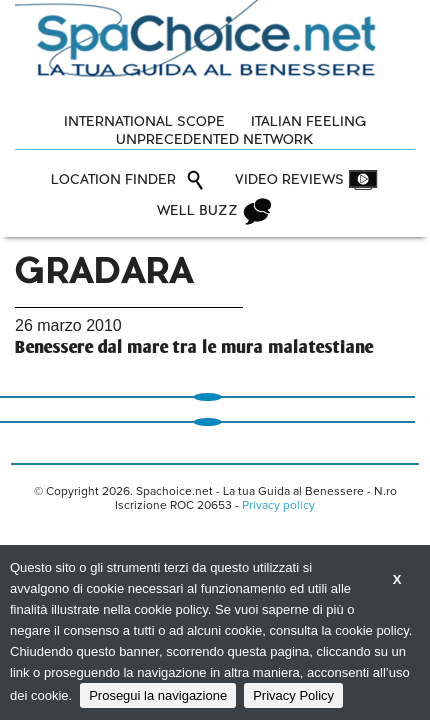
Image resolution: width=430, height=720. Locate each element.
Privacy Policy (293, 695)
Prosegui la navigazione (158, 695)
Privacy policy (278, 506)
